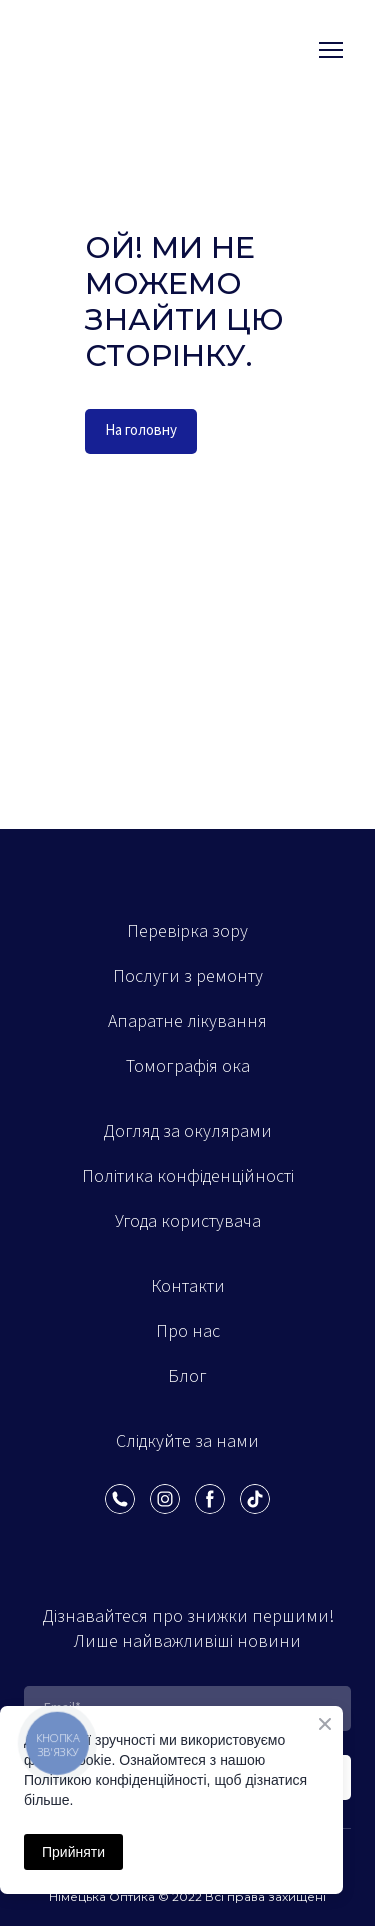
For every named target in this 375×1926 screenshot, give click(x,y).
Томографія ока (188, 1066)
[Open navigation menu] (331, 50)
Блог (187, 1376)
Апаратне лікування (187, 1021)
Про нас (188, 1331)
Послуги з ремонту (188, 976)
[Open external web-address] (101, 50)
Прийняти (73, 1852)
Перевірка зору (187, 931)
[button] (141, 431)
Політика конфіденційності (188, 1176)
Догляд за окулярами (187, 1131)
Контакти (188, 1286)
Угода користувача (188, 1221)
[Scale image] (106, 1539)
